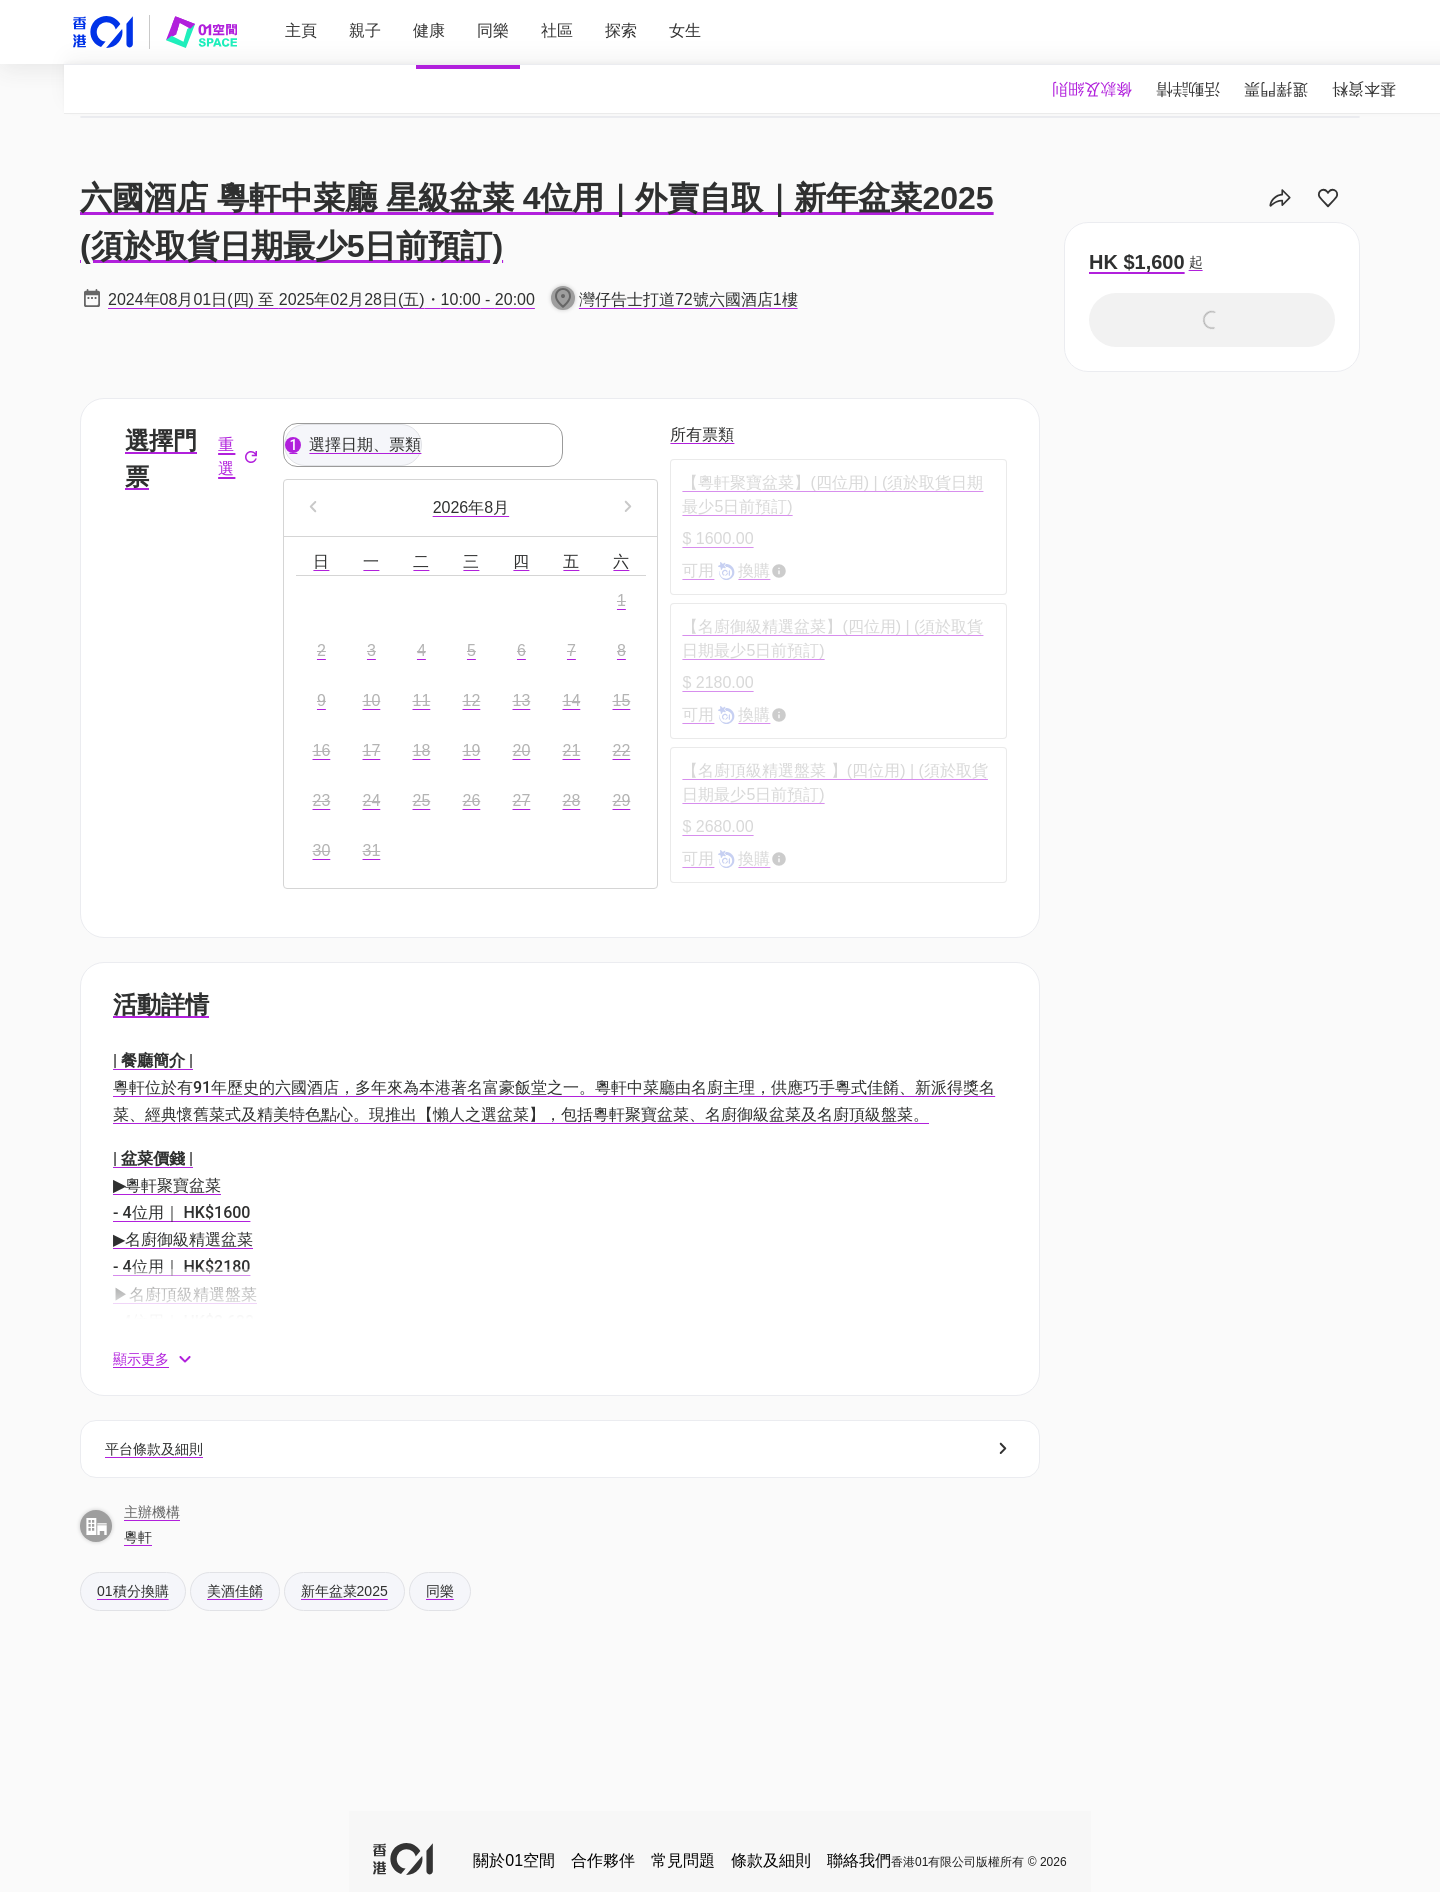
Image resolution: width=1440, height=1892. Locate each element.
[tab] (1364, 89)
